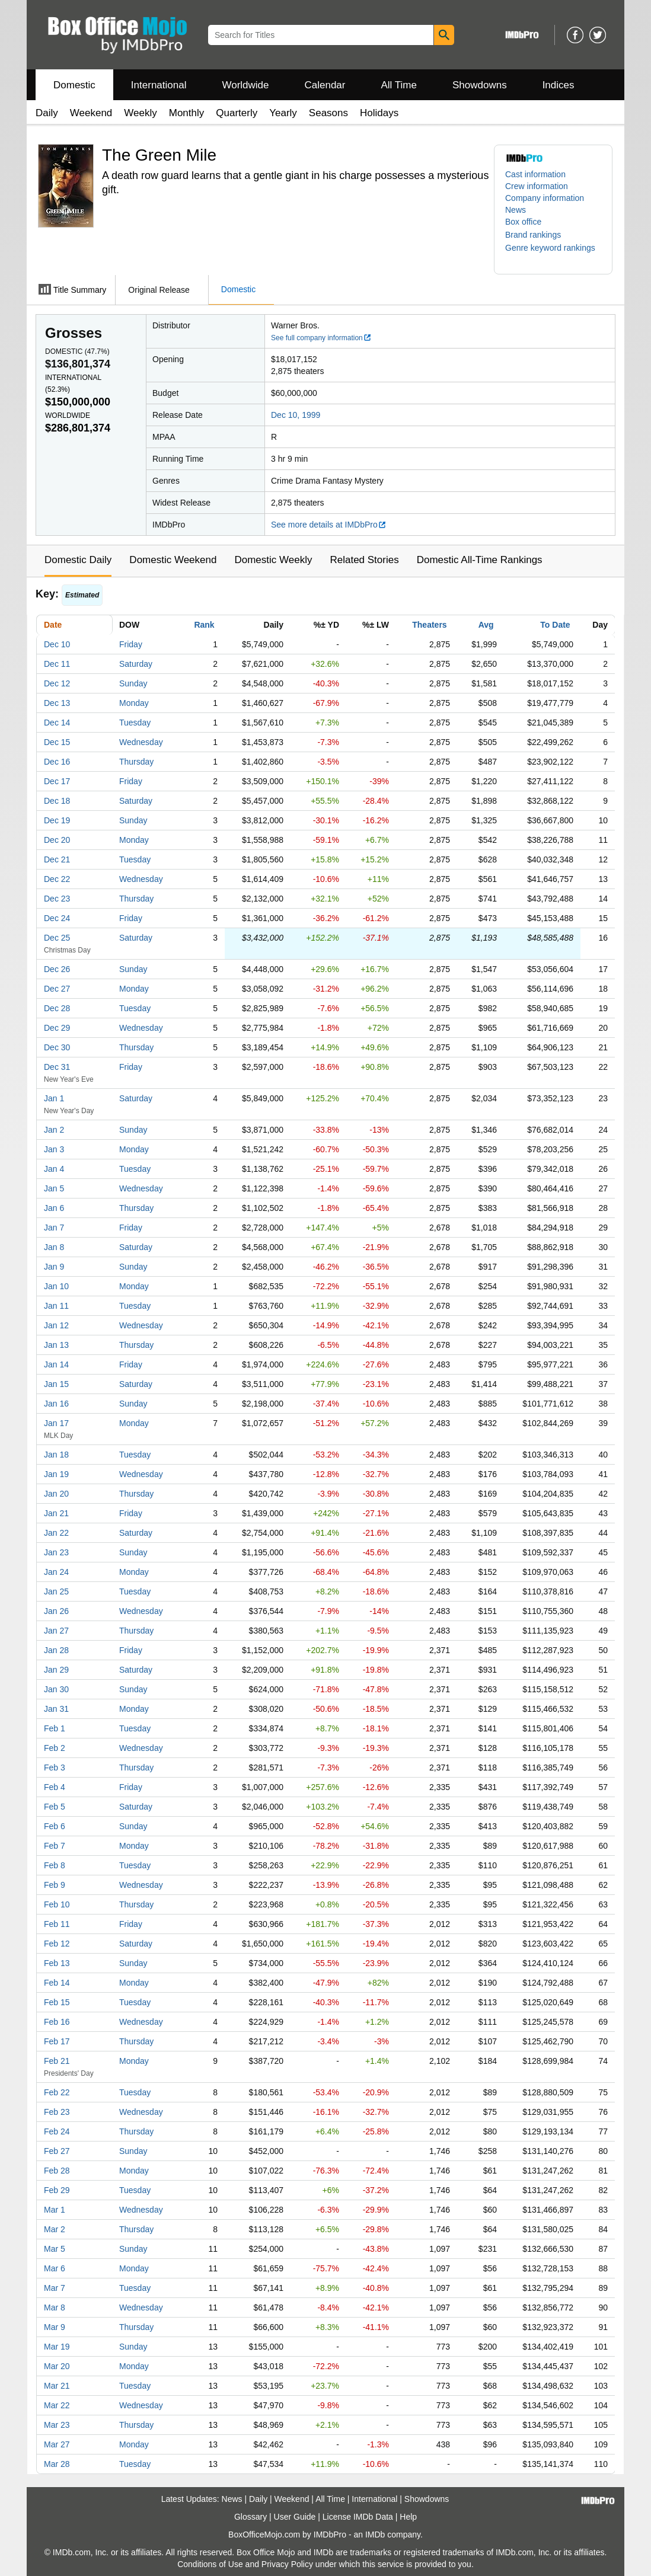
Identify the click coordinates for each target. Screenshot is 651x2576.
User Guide (295, 2516)
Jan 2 (54, 1129)
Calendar (325, 85)
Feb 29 (57, 2190)
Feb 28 (57, 2170)
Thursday (136, 761)
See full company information (321, 338)
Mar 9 (54, 2327)
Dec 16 (57, 761)
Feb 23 (57, 2112)
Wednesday (141, 742)
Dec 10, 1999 (295, 415)
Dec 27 (57, 988)
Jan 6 (54, 1208)
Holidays (379, 113)
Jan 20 (56, 1493)
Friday (130, 644)
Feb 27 (57, 2151)
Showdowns (479, 85)
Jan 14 (56, 1364)
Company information (544, 198)
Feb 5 (54, 1806)
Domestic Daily (77, 559)
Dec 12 (57, 683)
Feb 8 (54, 1865)
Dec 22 (57, 879)
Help (408, 2516)
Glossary (250, 2516)
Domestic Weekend (172, 559)
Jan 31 (56, 1709)
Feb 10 (57, 1904)
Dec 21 (57, 859)
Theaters (429, 624)
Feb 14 (57, 1982)
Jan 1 (54, 1098)
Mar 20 (57, 2366)
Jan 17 (56, 1423)
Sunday (133, 683)
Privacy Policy (287, 2564)
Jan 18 (56, 1454)
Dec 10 (57, 644)
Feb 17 (57, 2041)
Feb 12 (57, 1943)
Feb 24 (57, 2131)
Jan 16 (56, 1403)
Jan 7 (54, 1227)
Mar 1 (54, 2209)
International (159, 85)
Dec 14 (57, 722)
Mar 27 (57, 2444)
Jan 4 (54, 1169)
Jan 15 (56, 1384)
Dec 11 (57, 664)
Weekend (91, 113)
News (515, 210)
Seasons (328, 113)
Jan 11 (56, 1306)
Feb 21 (57, 2061)
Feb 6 (54, 1826)
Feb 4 (54, 1787)
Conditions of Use (210, 2564)
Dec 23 (57, 898)
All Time (399, 85)
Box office (523, 221)
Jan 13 (56, 1345)
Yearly (283, 113)
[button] (539, 235)
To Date (555, 624)
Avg (486, 624)
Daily (47, 113)
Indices (558, 85)
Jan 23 (56, 1552)
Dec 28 (57, 1008)
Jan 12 (56, 1325)
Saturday (135, 664)
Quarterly (236, 113)
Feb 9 (54, 1885)
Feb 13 (57, 1963)
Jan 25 (56, 1591)
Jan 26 (56, 1611)
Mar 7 (54, 2288)
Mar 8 (54, 2307)
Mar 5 (54, 2249)
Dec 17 (57, 781)
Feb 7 (54, 1845)
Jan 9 (54, 1266)
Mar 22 (57, 2405)
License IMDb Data (358, 2516)
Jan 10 (56, 1286)
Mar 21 (57, 2385)
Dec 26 (57, 969)
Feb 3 (54, 1767)
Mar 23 (57, 2425)
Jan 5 (54, 1188)
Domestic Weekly (273, 559)
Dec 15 (57, 742)
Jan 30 (56, 1689)
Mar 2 (54, 2229)
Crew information (536, 186)
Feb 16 (57, 2022)
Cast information (535, 174)
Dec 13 (57, 703)
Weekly (140, 113)
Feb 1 (54, 1728)
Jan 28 (56, 1650)
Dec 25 (57, 937)
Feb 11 (57, 1924)
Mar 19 (57, 2346)
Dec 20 (57, 840)
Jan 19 (56, 1474)
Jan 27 (56, 1630)
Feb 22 (57, 2092)
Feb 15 (57, 2002)
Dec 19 (57, 820)
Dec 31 (57, 1067)
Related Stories (364, 559)
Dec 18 (57, 801)
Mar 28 (57, 2464)
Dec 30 (57, 1047)
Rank (204, 624)
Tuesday (135, 722)
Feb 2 (54, 1748)
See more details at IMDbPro (329, 524)
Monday (134, 703)
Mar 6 (54, 2268)
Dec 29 (57, 1028)
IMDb (375, 2534)
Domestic (74, 85)
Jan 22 (56, 1533)
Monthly (187, 113)
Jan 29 (56, 1669)
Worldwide (245, 85)
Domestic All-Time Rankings (479, 559)
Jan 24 (56, 1572)
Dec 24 (57, 918)
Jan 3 (54, 1149)
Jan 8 (54, 1247)
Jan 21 (56, 1513)
